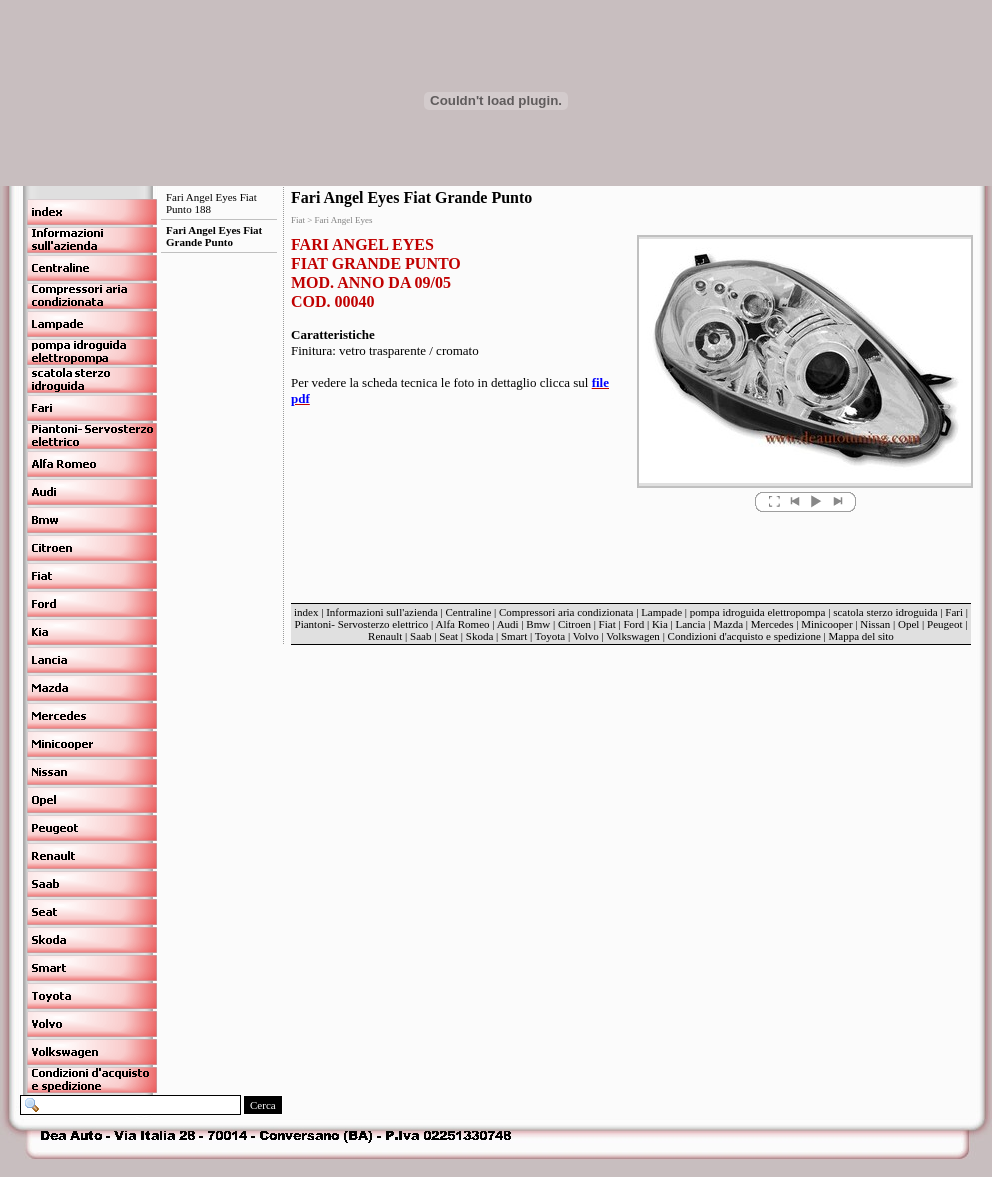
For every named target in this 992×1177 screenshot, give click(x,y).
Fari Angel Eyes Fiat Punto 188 (211, 203)
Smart (514, 636)
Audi (508, 624)
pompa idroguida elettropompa (758, 612)
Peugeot (944, 624)
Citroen (574, 624)
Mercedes (772, 624)
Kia (660, 624)
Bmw (538, 624)
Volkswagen (633, 636)
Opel (908, 624)
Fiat (607, 624)
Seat (448, 636)
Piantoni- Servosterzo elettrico (363, 624)
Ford (633, 624)
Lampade (661, 612)
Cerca (263, 1105)
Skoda (480, 636)
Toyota (550, 636)
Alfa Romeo (462, 624)
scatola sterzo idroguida (885, 612)
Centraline (469, 612)
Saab (420, 636)
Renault (385, 636)
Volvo (586, 636)
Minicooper (826, 624)
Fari (954, 612)
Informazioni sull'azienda (382, 612)
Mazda (728, 624)
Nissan (875, 624)
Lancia (691, 624)
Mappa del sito (860, 636)
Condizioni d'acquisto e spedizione (744, 636)
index (306, 612)
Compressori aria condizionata (566, 612)
